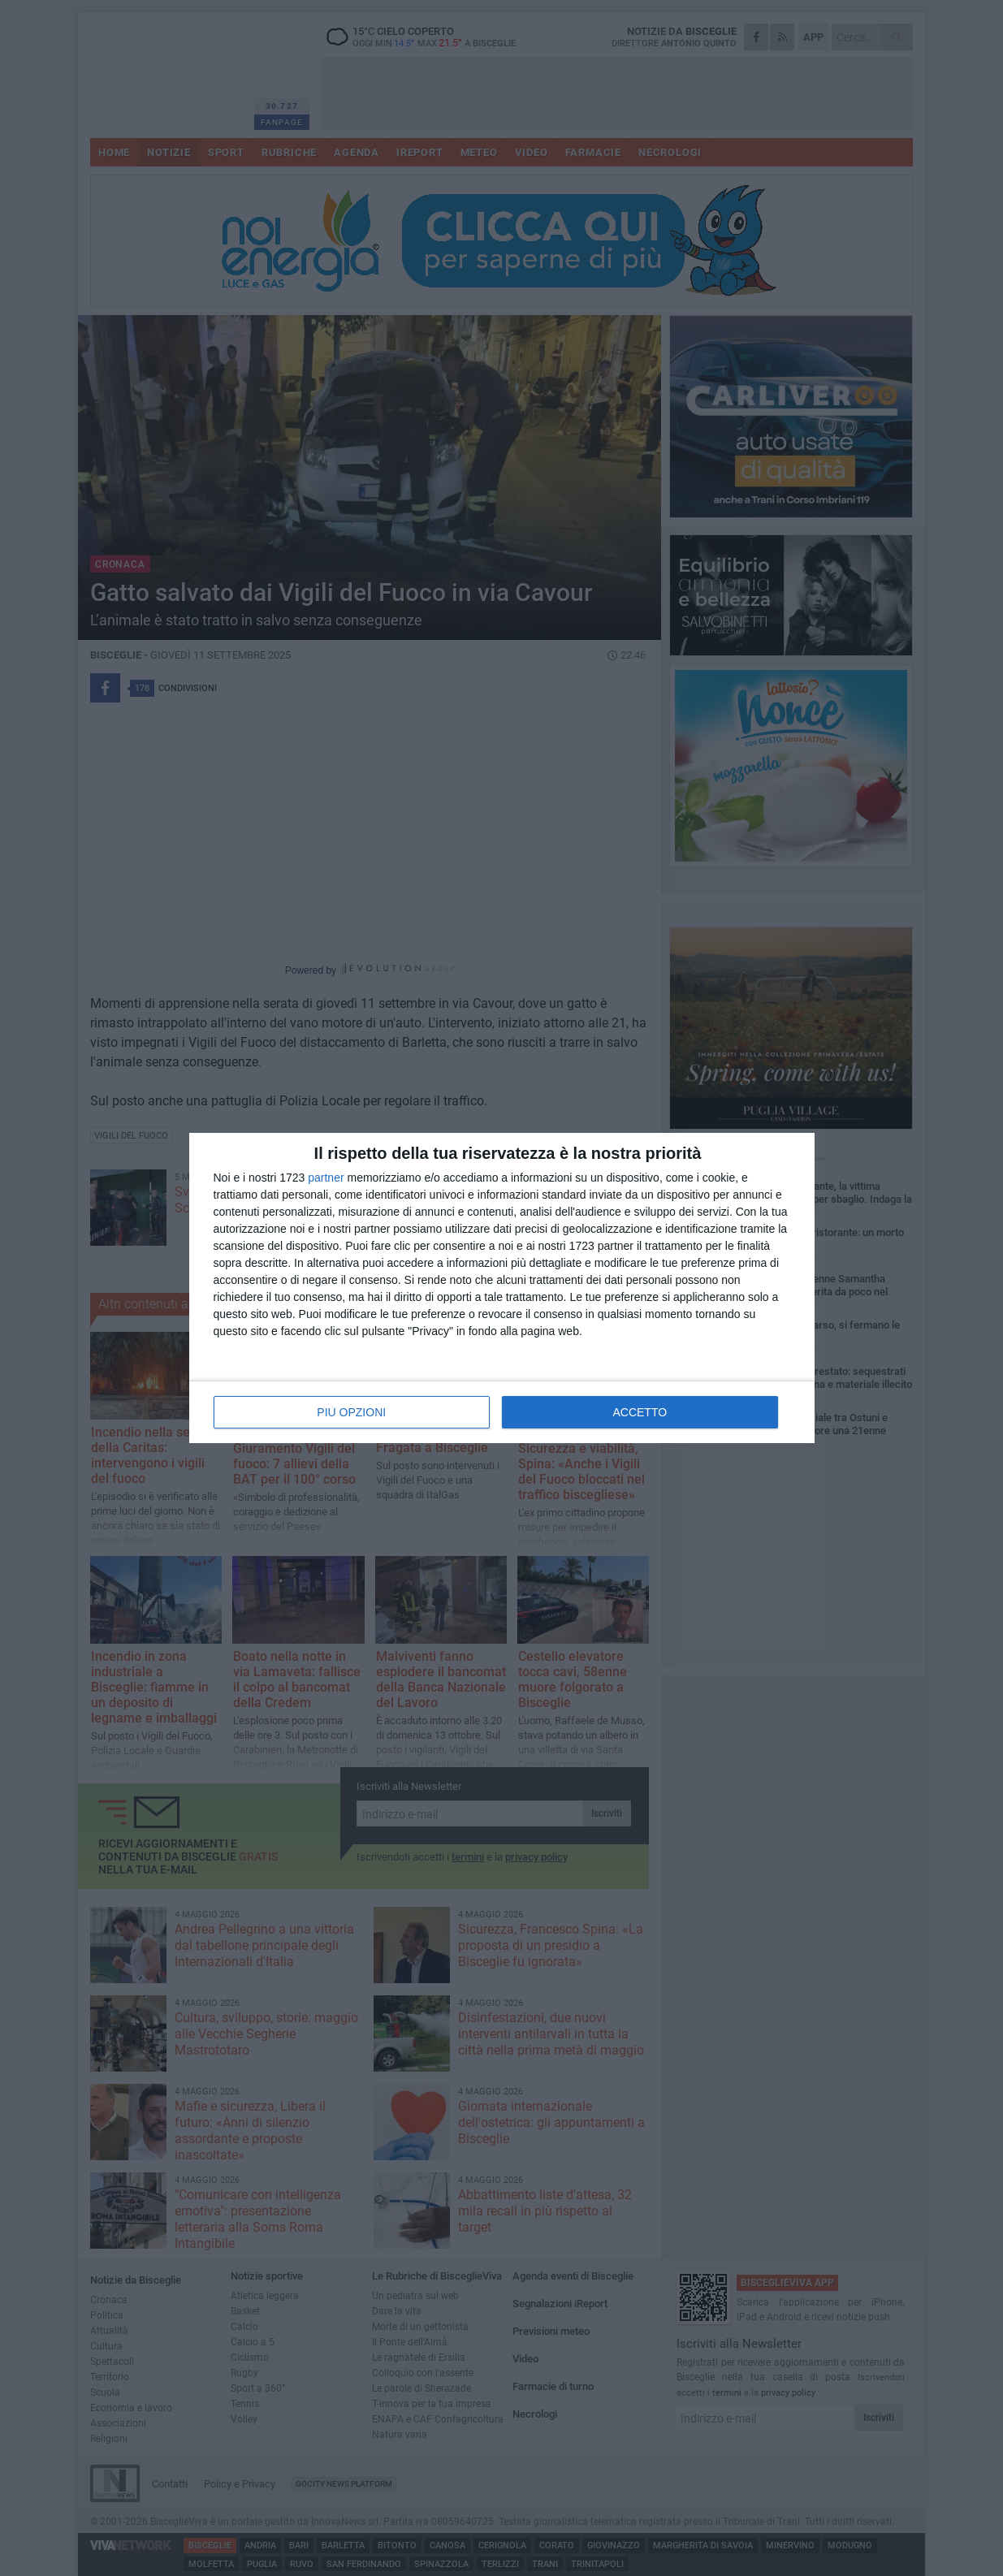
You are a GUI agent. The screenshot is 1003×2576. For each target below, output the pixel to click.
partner (326, 1177)
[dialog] (502, 1288)
